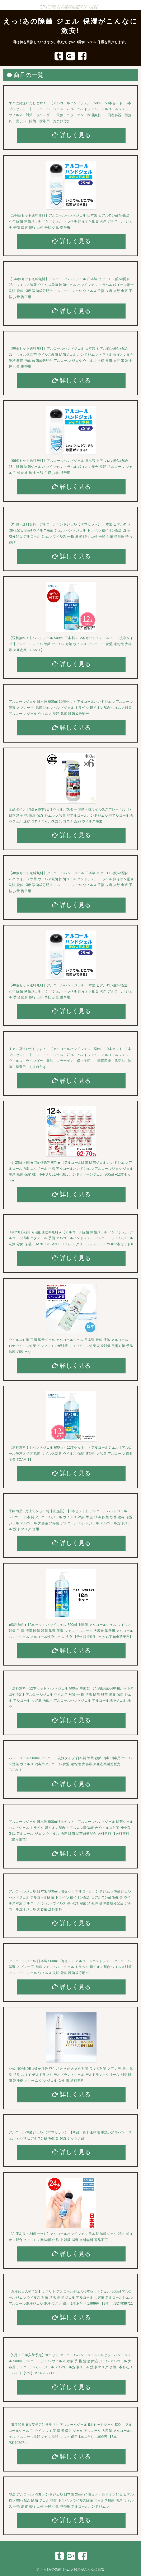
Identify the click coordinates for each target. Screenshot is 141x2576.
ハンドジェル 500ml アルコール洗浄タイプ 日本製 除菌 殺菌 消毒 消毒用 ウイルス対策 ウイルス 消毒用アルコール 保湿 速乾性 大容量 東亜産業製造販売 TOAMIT (70, 1764)
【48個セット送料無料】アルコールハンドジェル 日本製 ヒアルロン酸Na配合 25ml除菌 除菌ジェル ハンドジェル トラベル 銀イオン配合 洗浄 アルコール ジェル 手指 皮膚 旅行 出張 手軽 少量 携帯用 (70, 991)
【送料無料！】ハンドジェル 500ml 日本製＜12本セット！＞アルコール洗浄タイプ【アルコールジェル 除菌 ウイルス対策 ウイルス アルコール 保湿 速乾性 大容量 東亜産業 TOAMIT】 (71, 644)
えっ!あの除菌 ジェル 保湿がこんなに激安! (72, 2569)
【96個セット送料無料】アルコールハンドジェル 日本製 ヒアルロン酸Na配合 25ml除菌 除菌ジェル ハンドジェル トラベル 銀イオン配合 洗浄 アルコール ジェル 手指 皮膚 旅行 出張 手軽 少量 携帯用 (70, 467)
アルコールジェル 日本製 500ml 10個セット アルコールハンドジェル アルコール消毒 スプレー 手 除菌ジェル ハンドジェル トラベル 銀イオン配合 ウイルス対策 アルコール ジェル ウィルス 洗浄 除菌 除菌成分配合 (71, 707)
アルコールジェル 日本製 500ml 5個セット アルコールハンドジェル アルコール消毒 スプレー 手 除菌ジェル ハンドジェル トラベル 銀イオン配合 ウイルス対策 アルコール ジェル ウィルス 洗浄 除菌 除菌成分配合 (70, 1967)
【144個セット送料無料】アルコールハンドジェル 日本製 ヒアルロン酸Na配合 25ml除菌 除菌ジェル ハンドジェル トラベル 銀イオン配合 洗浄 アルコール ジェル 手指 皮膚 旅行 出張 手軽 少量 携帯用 (70, 221)
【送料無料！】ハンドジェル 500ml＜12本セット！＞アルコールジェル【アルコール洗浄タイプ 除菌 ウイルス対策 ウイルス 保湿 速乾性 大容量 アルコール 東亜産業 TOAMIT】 (71, 1453)
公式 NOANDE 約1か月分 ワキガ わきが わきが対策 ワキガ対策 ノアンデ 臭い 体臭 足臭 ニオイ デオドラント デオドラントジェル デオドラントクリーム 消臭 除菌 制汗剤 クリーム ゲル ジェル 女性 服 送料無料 (71, 2074)
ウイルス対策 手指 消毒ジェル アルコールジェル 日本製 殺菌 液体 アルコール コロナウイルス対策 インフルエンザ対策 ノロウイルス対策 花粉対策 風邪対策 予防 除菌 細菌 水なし (71, 1346)
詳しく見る (71, 135)
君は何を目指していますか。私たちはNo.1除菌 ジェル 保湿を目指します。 (70, 42)
